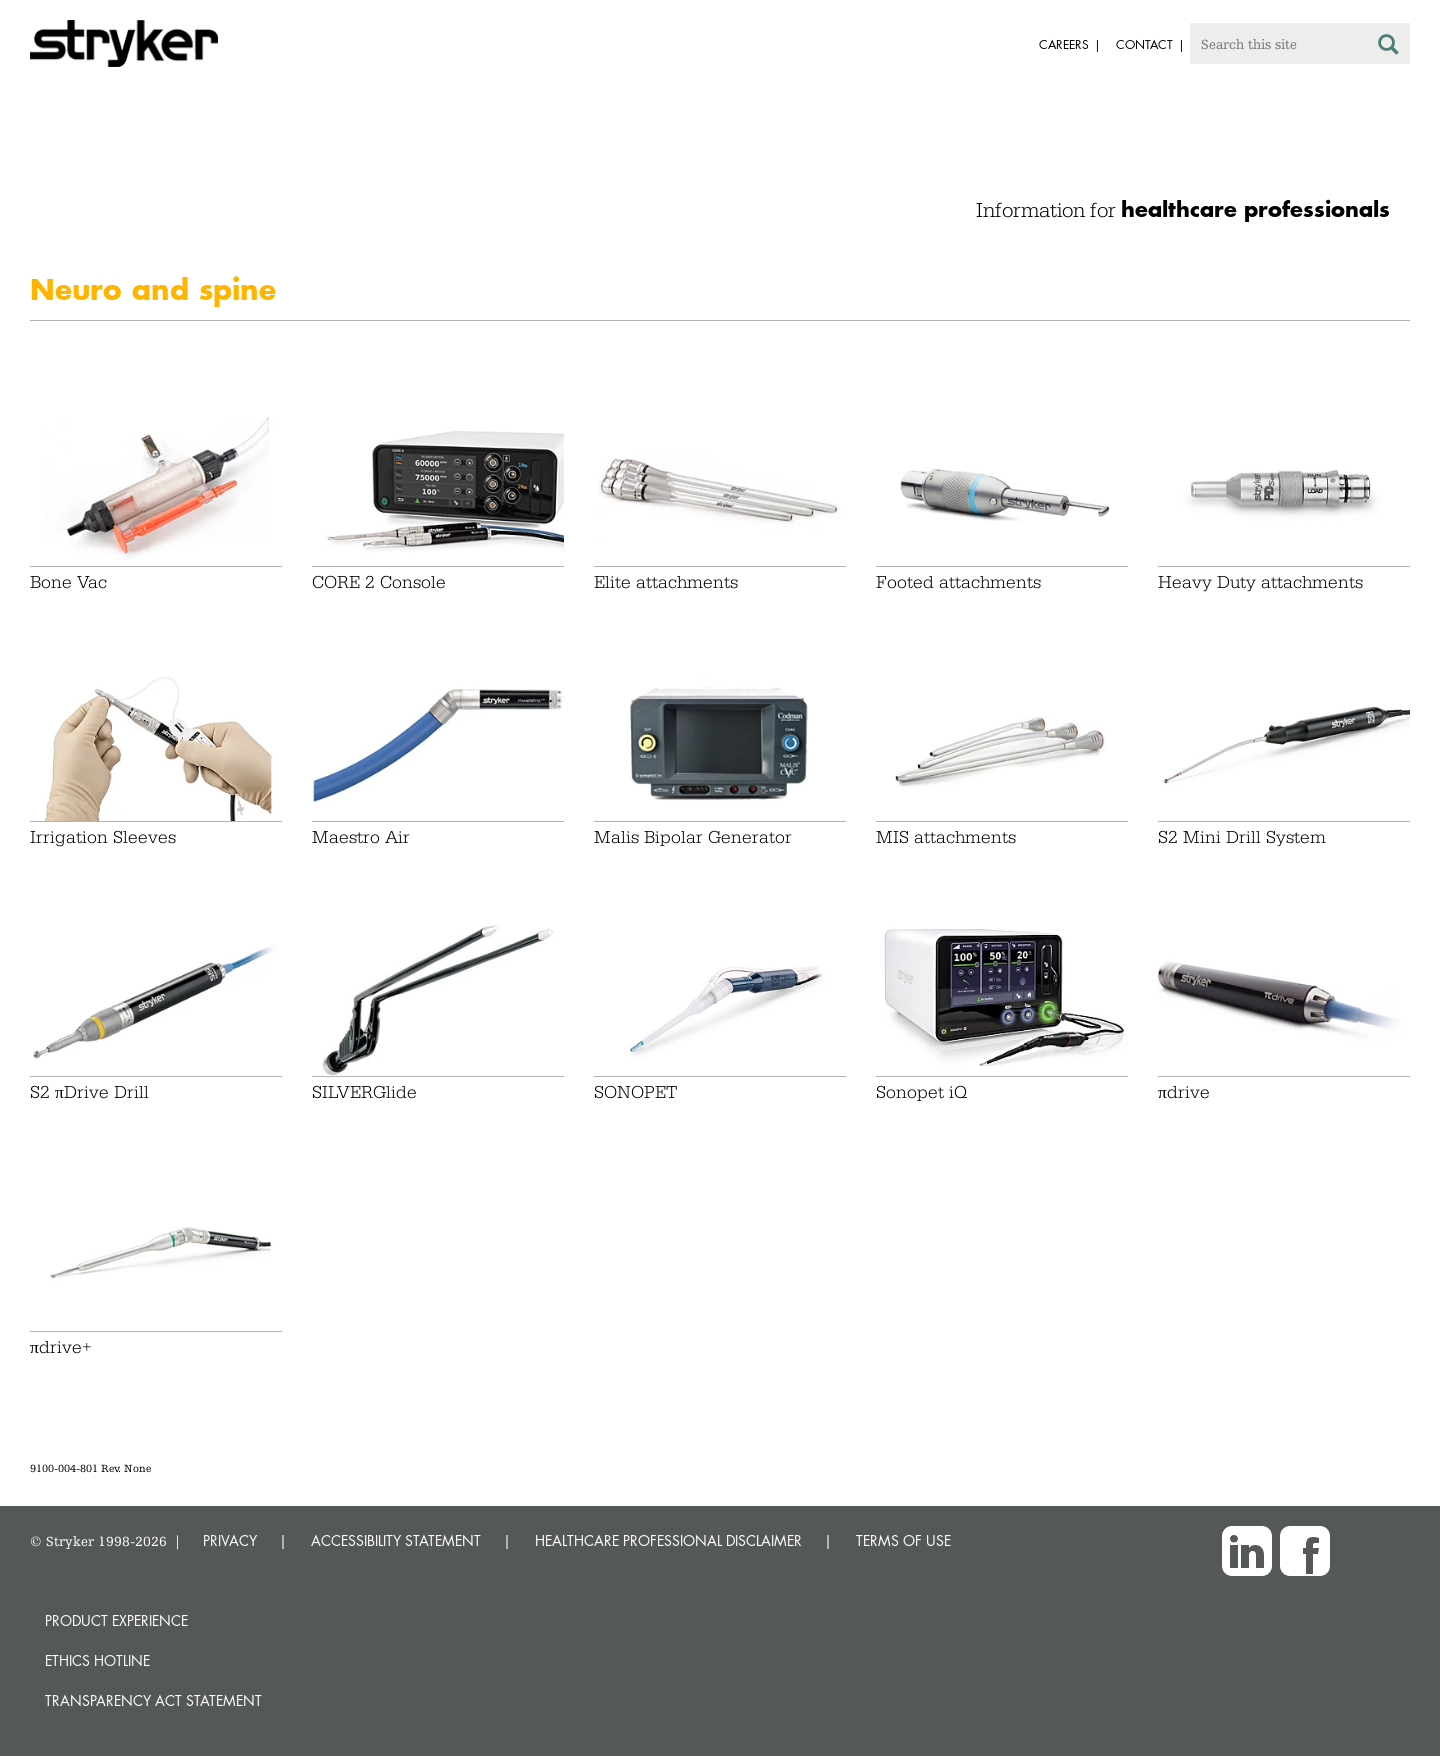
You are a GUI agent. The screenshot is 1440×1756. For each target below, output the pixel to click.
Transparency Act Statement (153, 1700)
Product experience (116, 1620)
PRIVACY (230, 1540)
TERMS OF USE (903, 1540)
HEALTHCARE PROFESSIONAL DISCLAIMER (668, 1540)
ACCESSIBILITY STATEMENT (396, 1540)
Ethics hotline (97, 1660)
